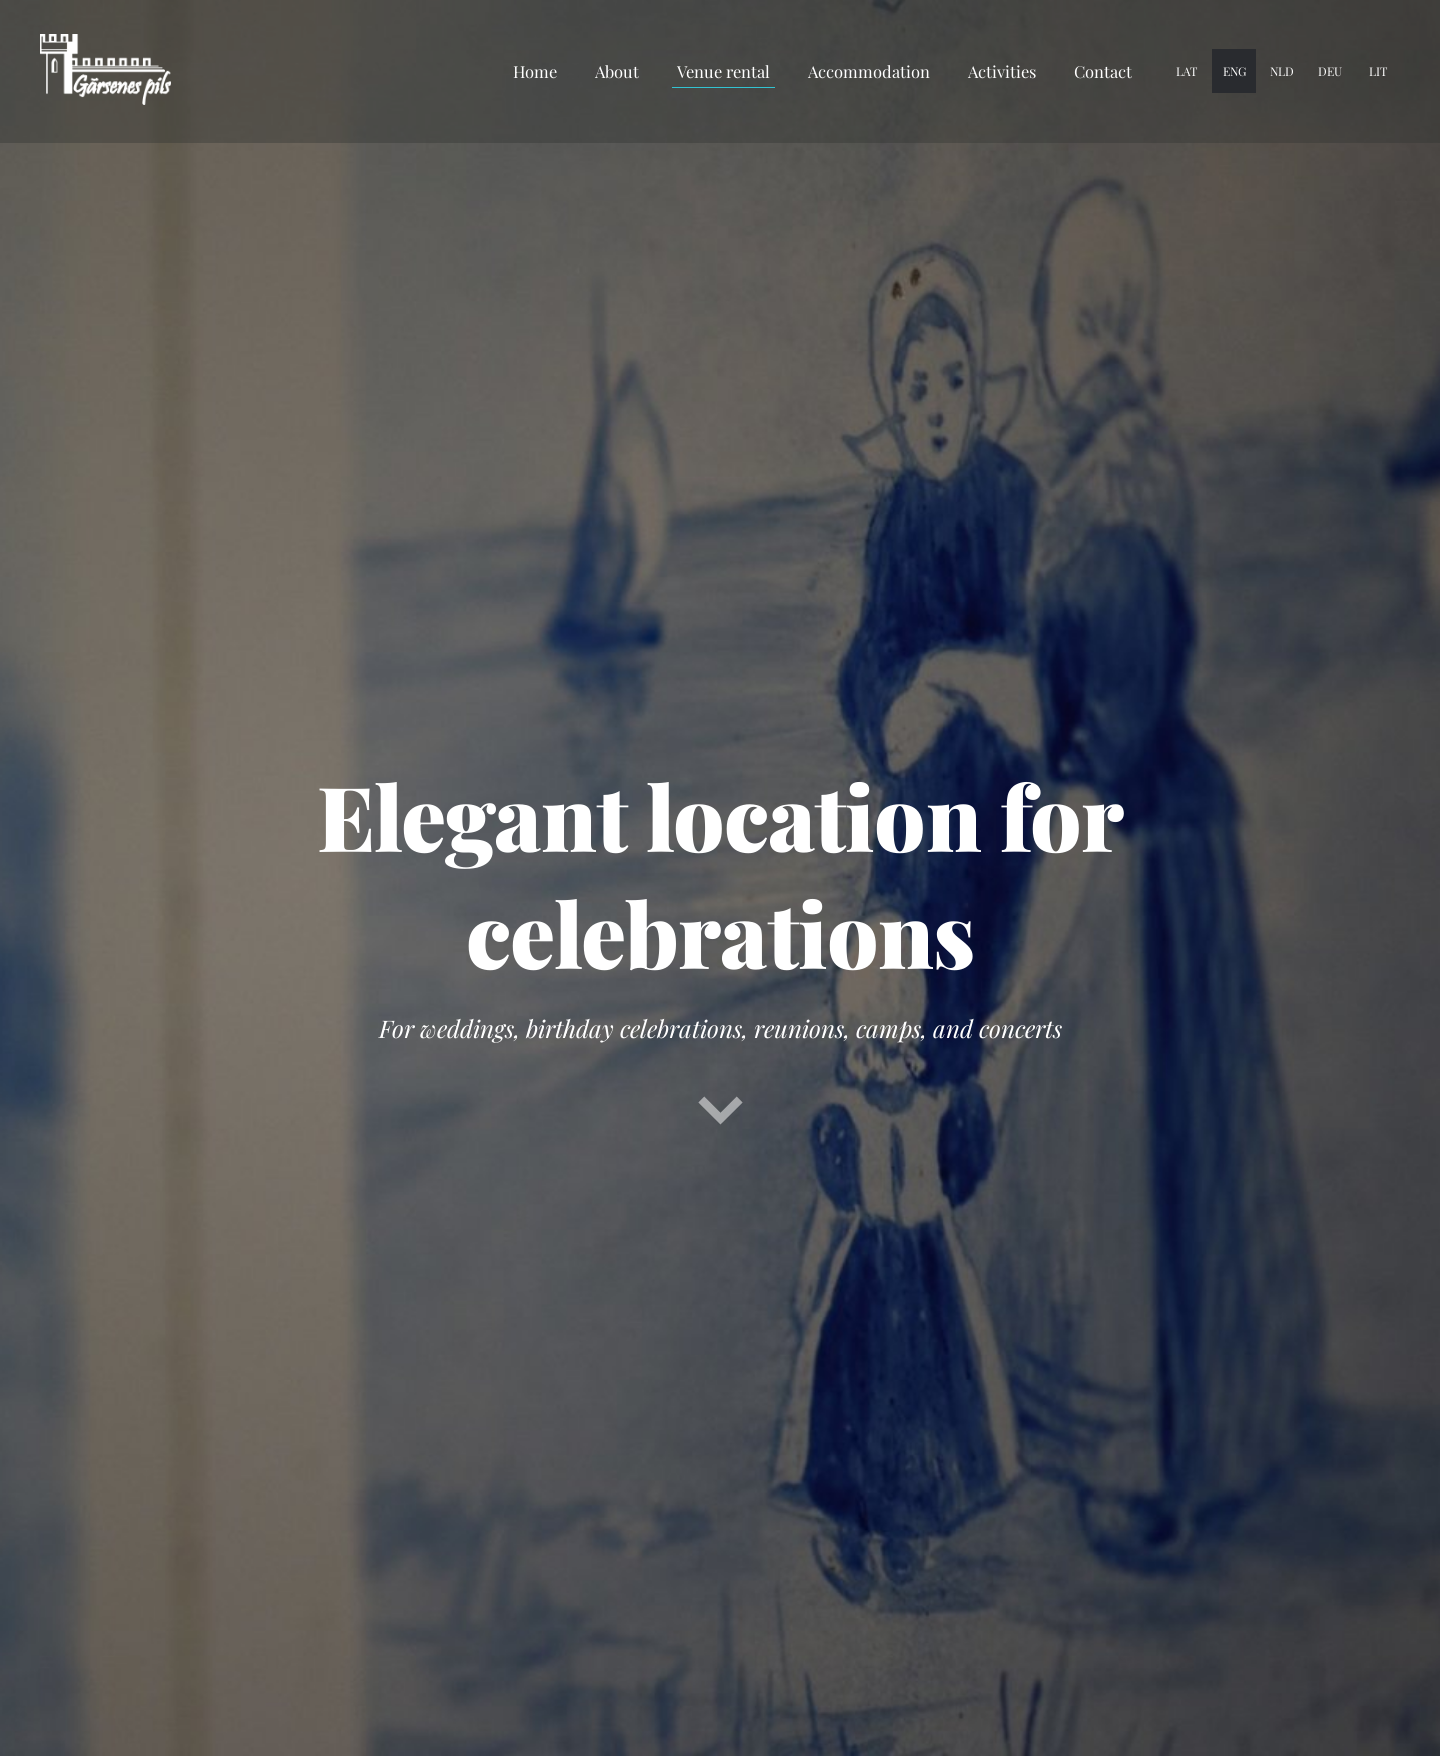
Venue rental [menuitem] (723, 71)
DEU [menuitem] (1330, 71)
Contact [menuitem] (1103, 71)
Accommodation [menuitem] (869, 71)
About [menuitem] (617, 71)
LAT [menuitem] (1186, 71)
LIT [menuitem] (1378, 71)
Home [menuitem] (535, 71)
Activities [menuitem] (1002, 71)
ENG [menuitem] (1234, 71)
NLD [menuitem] (1282, 71)
